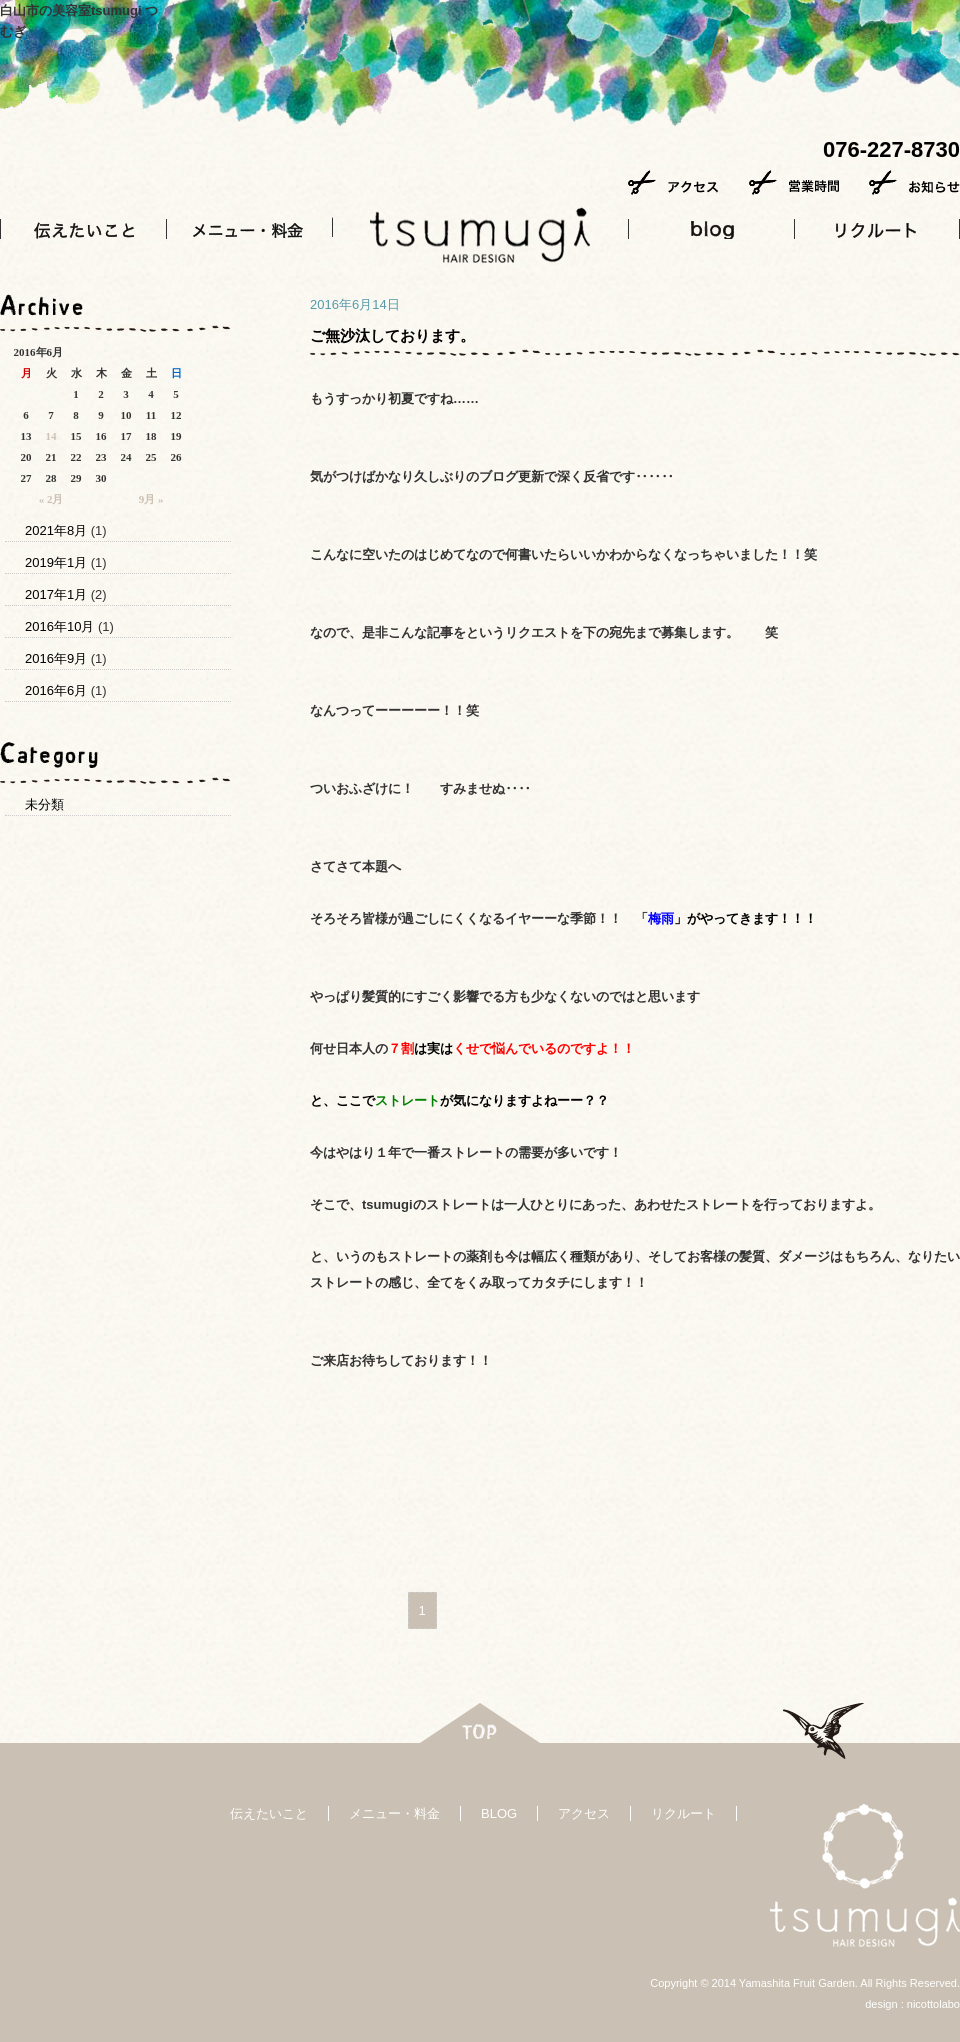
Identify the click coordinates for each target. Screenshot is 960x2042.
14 (51, 436)
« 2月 (51, 499)
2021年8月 (56, 530)
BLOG (499, 1813)
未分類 (44, 804)
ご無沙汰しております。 (392, 335)
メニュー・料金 (394, 1813)
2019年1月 (56, 562)
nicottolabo (933, 2004)
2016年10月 (59, 626)
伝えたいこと (269, 1813)
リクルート (683, 1813)
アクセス (584, 1813)
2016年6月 (56, 690)
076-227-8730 (891, 149)
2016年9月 (56, 658)
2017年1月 (56, 594)
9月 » (151, 499)
